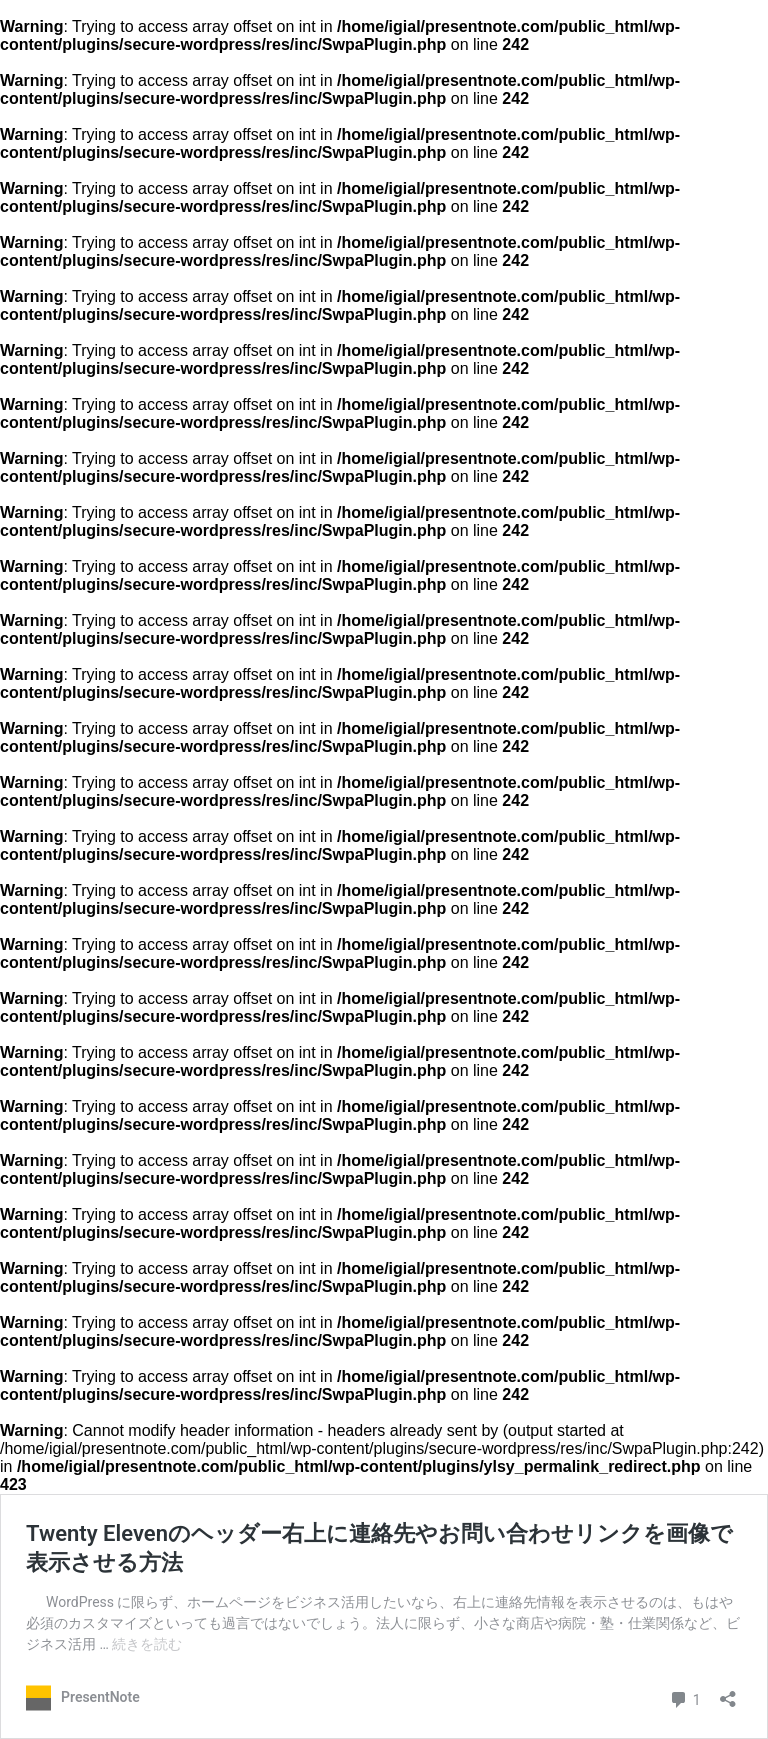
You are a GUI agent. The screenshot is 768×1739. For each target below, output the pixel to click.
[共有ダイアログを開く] (728, 1691)
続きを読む (147, 1644)
